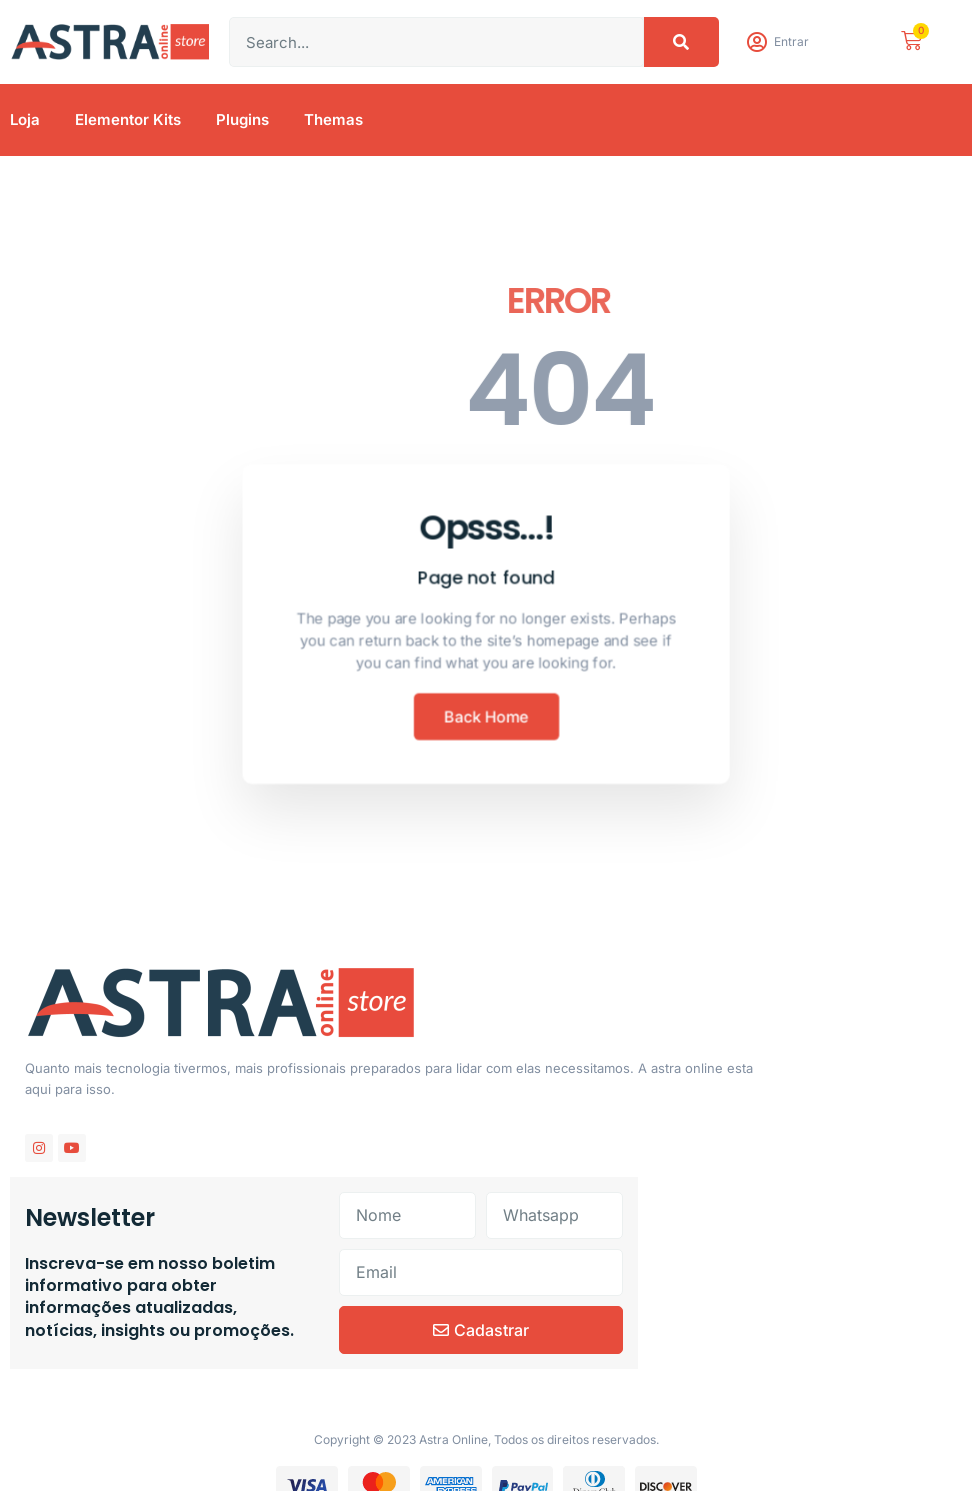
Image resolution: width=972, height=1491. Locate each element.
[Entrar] (756, 42)
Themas (333, 119)
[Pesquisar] (681, 42)
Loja (25, 119)
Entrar (791, 41)
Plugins (242, 119)
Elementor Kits (128, 119)
